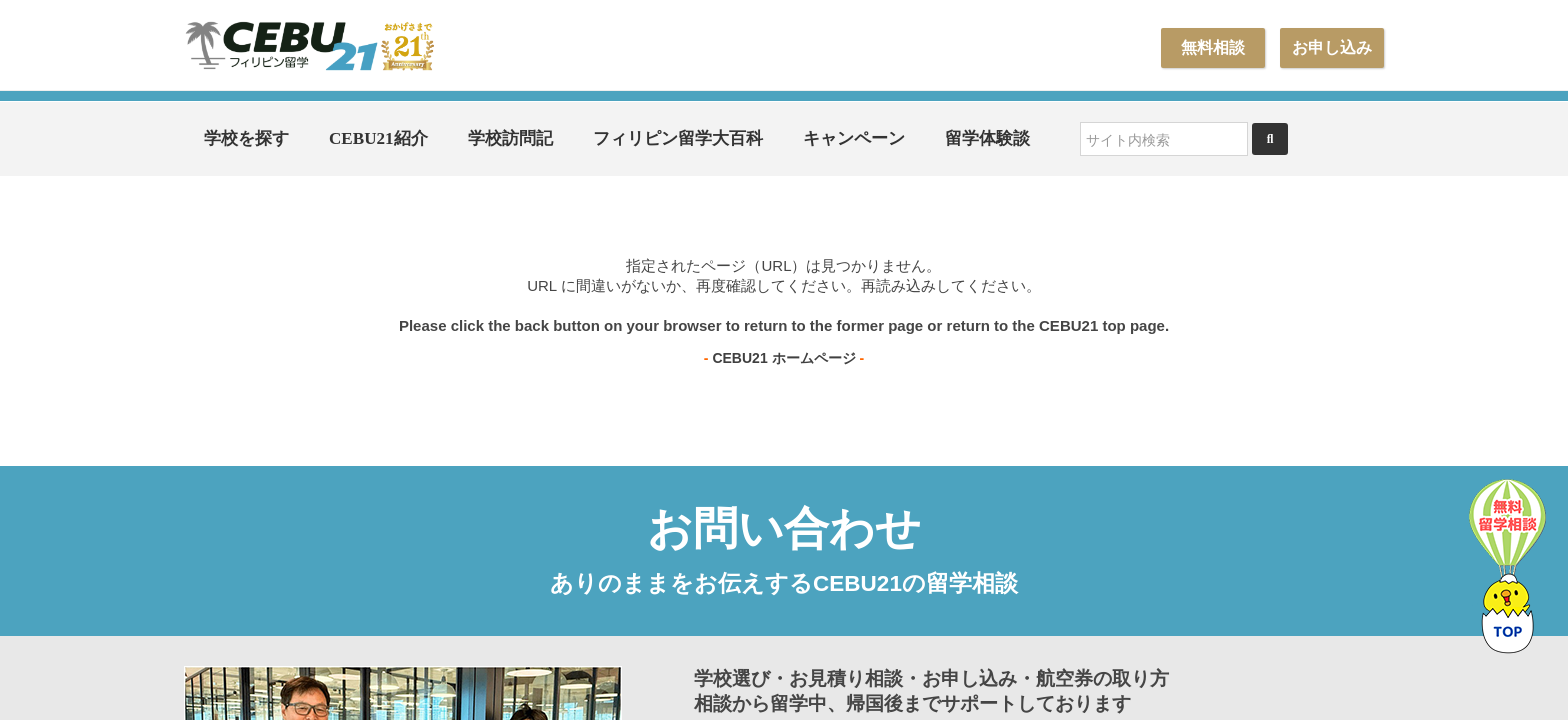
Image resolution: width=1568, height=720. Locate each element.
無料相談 (1213, 47)
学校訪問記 (510, 138)
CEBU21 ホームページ (783, 358)
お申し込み (1332, 47)
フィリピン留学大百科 (678, 138)
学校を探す (246, 138)
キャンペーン (854, 138)
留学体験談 (987, 138)
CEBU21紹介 (378, 138)
